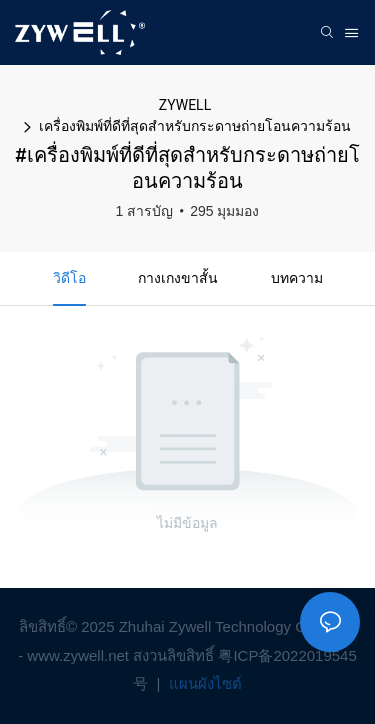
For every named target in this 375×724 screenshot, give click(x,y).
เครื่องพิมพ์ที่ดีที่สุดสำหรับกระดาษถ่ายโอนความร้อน (195, 126)
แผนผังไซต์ (203, 683)
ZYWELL (185, 105)
